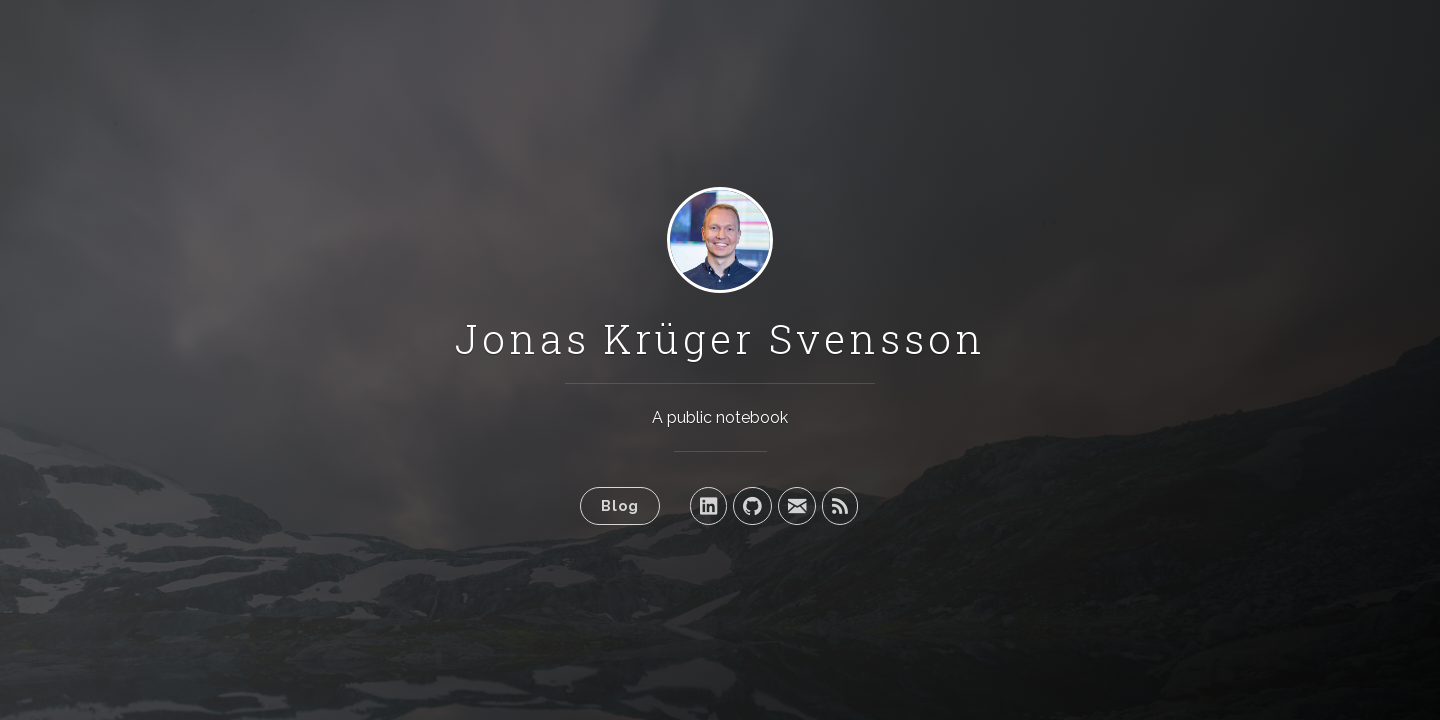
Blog (620, 505)
